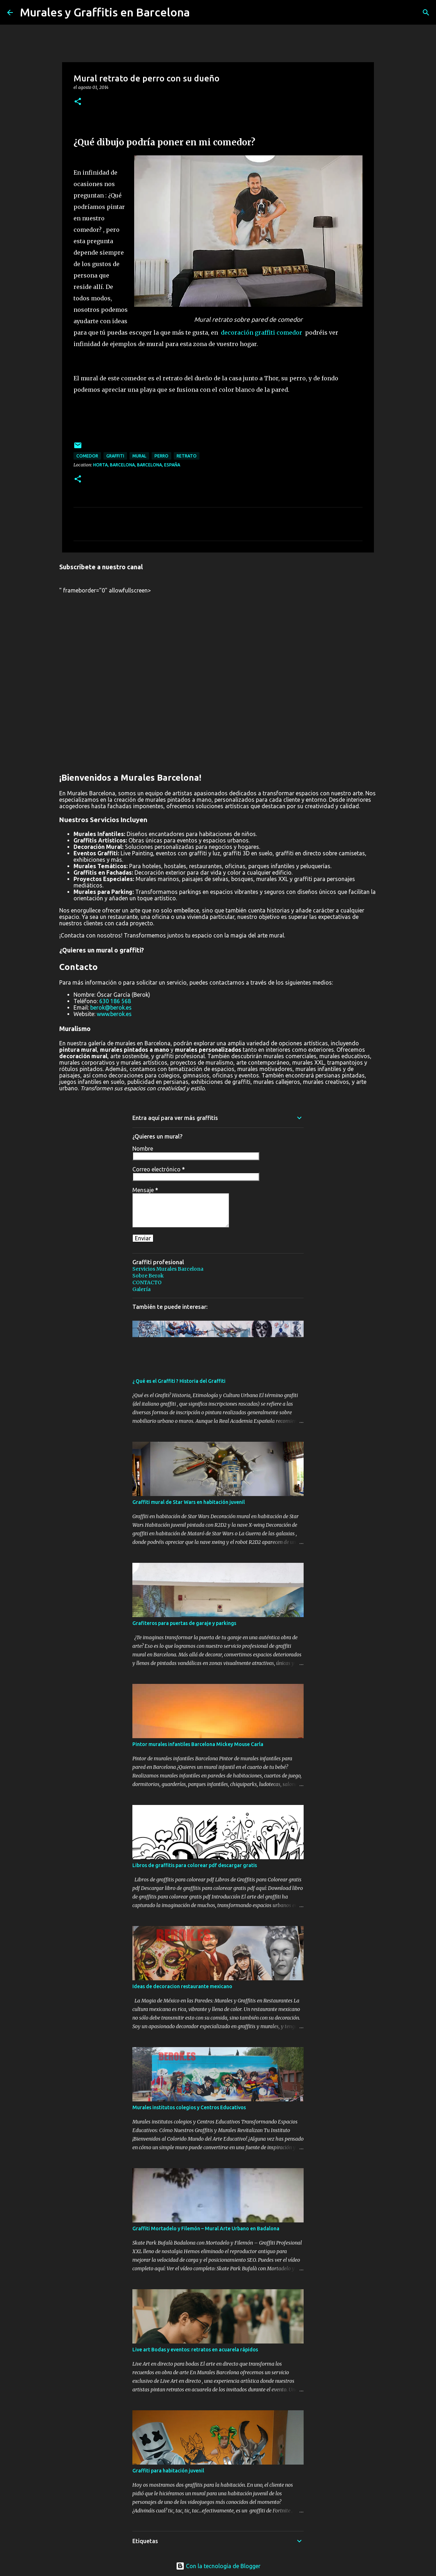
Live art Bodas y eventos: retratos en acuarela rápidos (195, 2349)
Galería (141, 1289)
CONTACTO (147, 1282)
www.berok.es (114, 1014)
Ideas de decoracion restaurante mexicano (182, 1986)
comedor (87, 456)
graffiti (115, 456)
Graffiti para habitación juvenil (168, 2471)
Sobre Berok (148, 1275)
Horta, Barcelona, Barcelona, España (136, 464)
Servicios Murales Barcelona (167, 1269)
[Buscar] (426, 12)
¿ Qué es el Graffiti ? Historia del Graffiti (178, 1381)
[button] (77, 102)
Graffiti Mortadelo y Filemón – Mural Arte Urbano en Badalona (205, 2228)
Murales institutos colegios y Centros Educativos (189, 2107)
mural (139, 456)
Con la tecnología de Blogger (218, 2566)
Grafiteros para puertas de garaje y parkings (184, 1623)
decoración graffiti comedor (261, 332)
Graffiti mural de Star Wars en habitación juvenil (188, 1502)
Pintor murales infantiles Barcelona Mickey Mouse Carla (197, 1744)
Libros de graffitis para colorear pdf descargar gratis (194, 1865)
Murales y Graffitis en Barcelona (105, 12)
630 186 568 (115, 1001)
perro (161, 456)
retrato (187, 456)
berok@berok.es (111, 1007)
